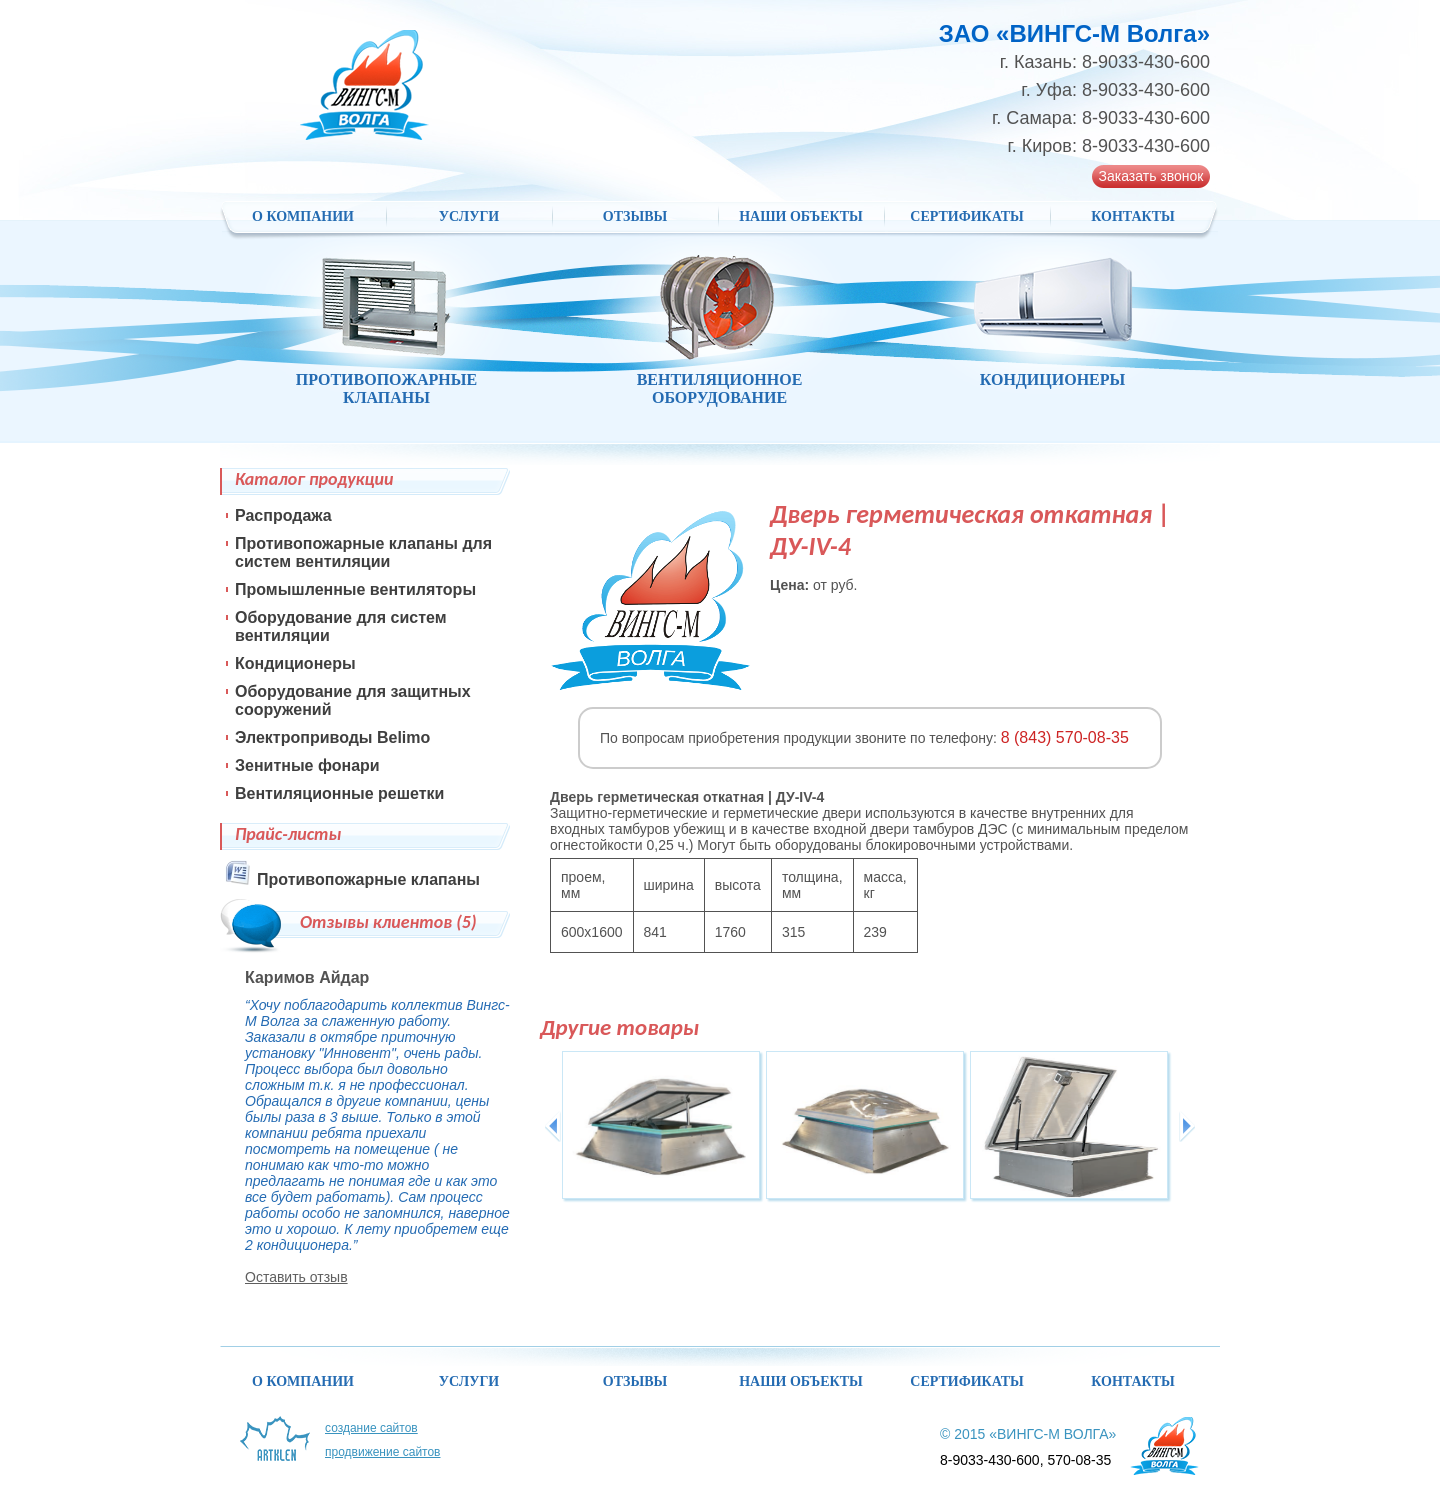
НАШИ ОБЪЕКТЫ (801, 216)
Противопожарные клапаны (368, 879)
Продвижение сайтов (383, 1452)
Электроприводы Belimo (332, 737)
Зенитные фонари (307, 765)
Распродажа (283, 515)
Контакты (1133, 216)
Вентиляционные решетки (339, 793)
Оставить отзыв (296, 1277)
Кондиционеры (295, 663)
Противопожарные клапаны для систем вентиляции (363, 552)
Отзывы (635, 216)
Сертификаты (966, 216)
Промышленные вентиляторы (355, 589)
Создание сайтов (371, 1428)
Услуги (469, 216)
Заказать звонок (1151, 176)
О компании (303, 216)
